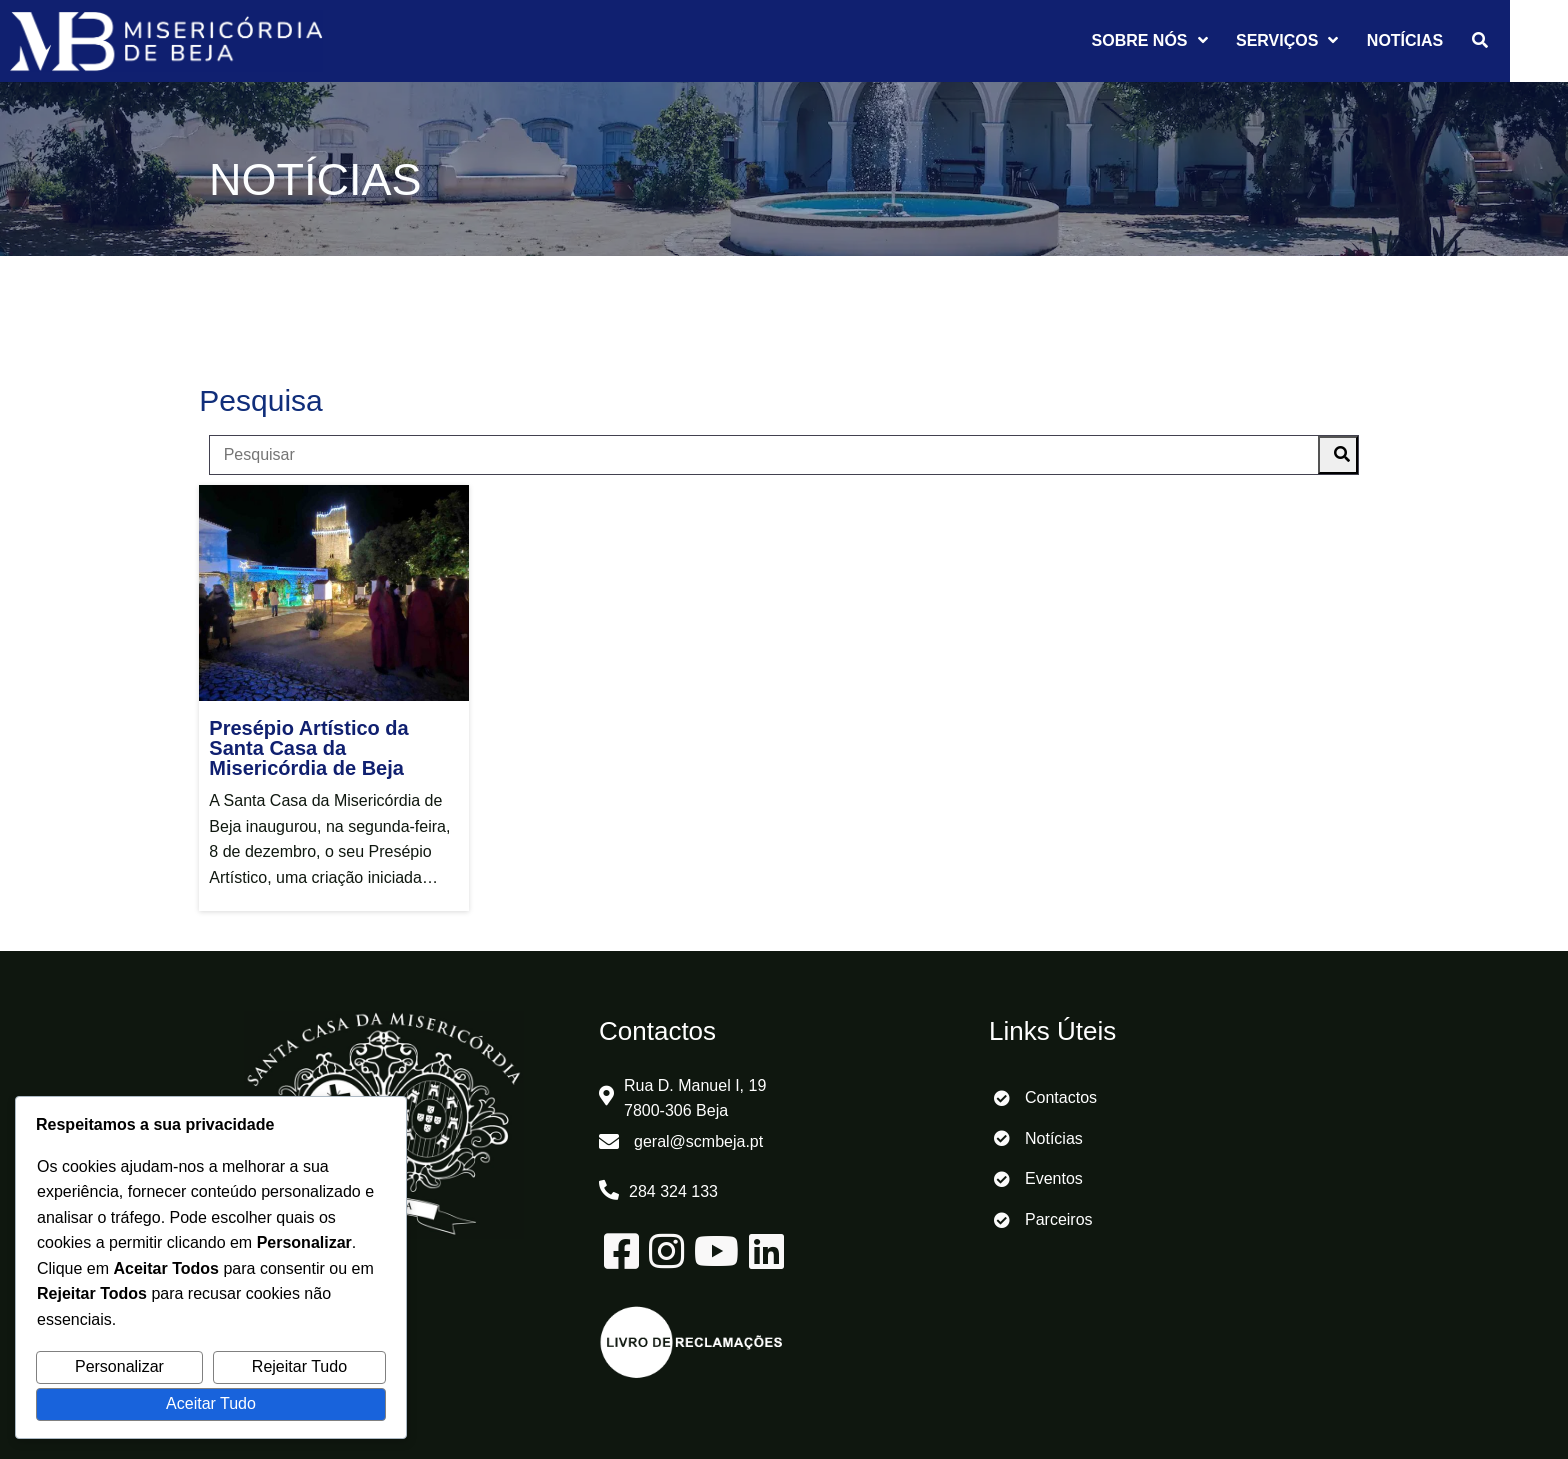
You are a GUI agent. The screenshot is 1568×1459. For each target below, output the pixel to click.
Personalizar (119, 1366)
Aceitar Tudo (211, 1403)
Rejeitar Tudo (299, 1366)
